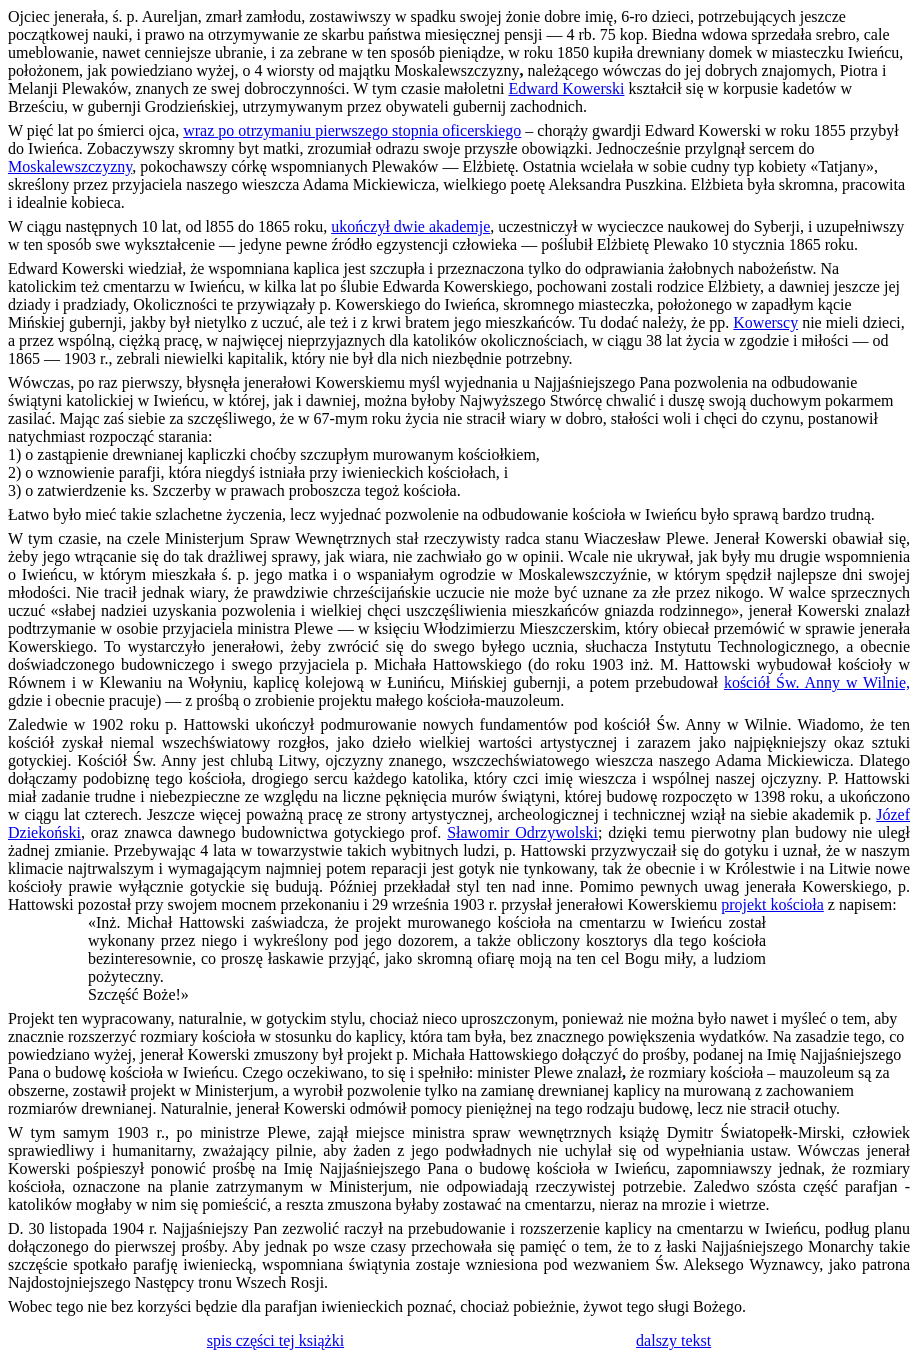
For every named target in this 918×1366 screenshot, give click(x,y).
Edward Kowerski (566, 88)
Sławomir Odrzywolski (522, 832)
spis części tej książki (275, 1340)
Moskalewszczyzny (70, 166)
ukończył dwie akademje (410, 226)
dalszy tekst (673, 1340)
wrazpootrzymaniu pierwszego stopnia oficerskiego (352, 130)
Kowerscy (765, 322)
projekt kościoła (772, 904)
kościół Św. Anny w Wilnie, (817, 682)
